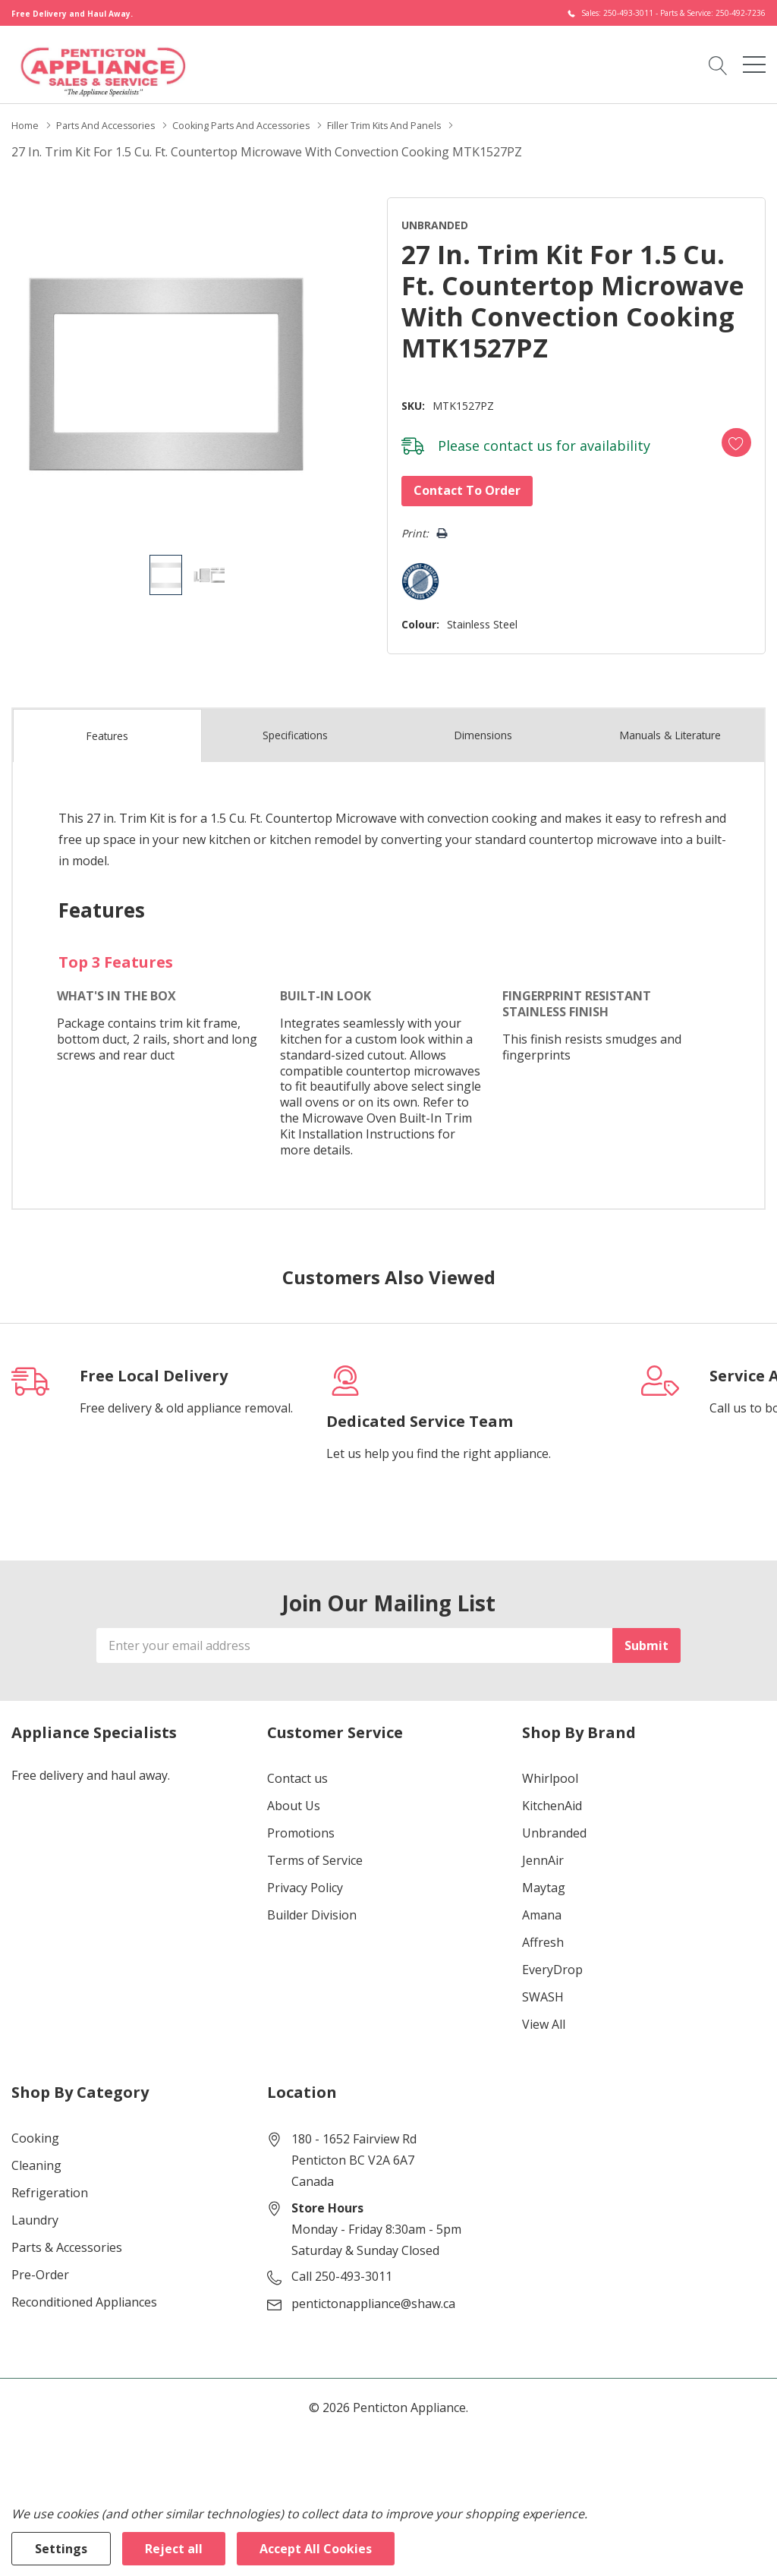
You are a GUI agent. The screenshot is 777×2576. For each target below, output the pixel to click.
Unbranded (554, 1823)
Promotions (301, 1823)
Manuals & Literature (670, 726)
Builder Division (312, 1905)
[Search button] (718, 63)
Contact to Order (452, 485)
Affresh (543, 1932)
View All (543, 2014)
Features (107, 726)
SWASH (543, 1987)
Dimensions (483, 726)
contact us (503, 441)
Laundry (34, 2210)
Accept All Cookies (316, 2548)
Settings (61, 2548)
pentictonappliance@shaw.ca (373, 2293)
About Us (293, 1795)
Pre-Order (40, 2264)
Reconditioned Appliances (84, 2292)
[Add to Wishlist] (723, 433)
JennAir (543, 1850)
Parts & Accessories (66, 2237)
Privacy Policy (305, 1877)
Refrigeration (49, 2182)
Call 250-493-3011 (341, 2266)
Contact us (297, 1768)
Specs (295, 726)
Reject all (174, 2548)
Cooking (35, 2128)
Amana (542, 1905)
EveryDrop (552, 1959)
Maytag (543, 1877)
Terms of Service (315, 1850)
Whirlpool (550, 1768)
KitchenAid (552, 1795)
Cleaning (36, 2155)
